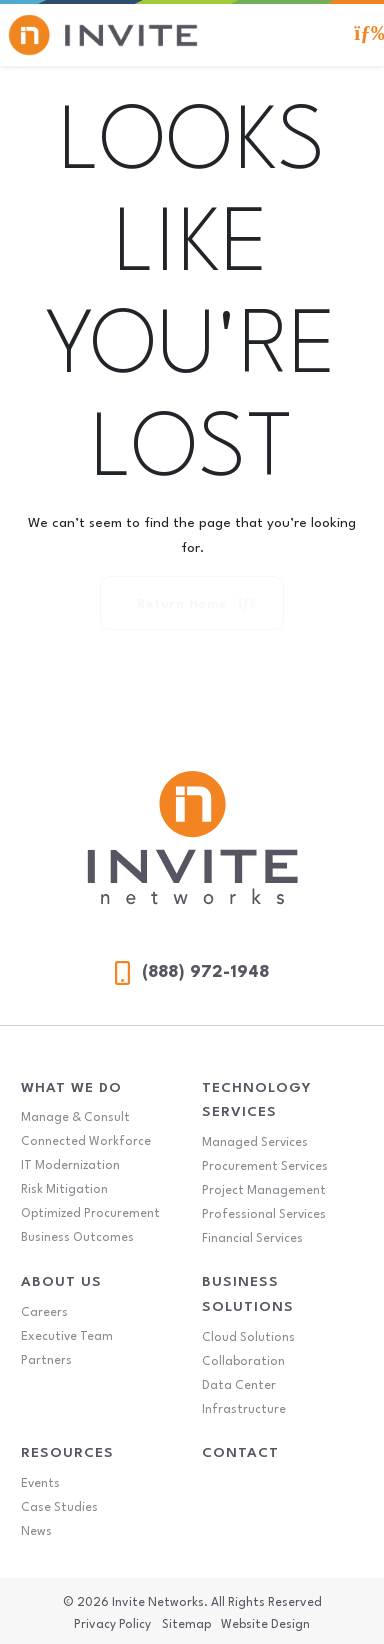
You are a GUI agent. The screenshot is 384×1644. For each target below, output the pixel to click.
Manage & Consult (75, 1118)
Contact (240, 1453)
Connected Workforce (86, 1142)
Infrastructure (244, 1410)
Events (40, 1484)
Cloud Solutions (248, 1338)
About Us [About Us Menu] (61, 1282)
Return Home (196, 604)
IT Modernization (70, 1166)
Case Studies (59, 1508)
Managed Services (255, 1143)
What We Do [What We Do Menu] (71, 1088)
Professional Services (264, 1215)
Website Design (265, 1625)
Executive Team (67, 1337)
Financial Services (252, 1239)
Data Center (239, 1386)
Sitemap (186, 1625)
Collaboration (243, 1362)
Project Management (264, 1191)
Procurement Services (265, 1167)
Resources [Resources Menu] (67, 1453)
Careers (44, 1313)
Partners (46, 1361)
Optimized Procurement (90, 1214)
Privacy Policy (112, 1625)
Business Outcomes (77, 1238)
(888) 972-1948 (192, 973)
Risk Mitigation (64, 1190)
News (36, 1532)
